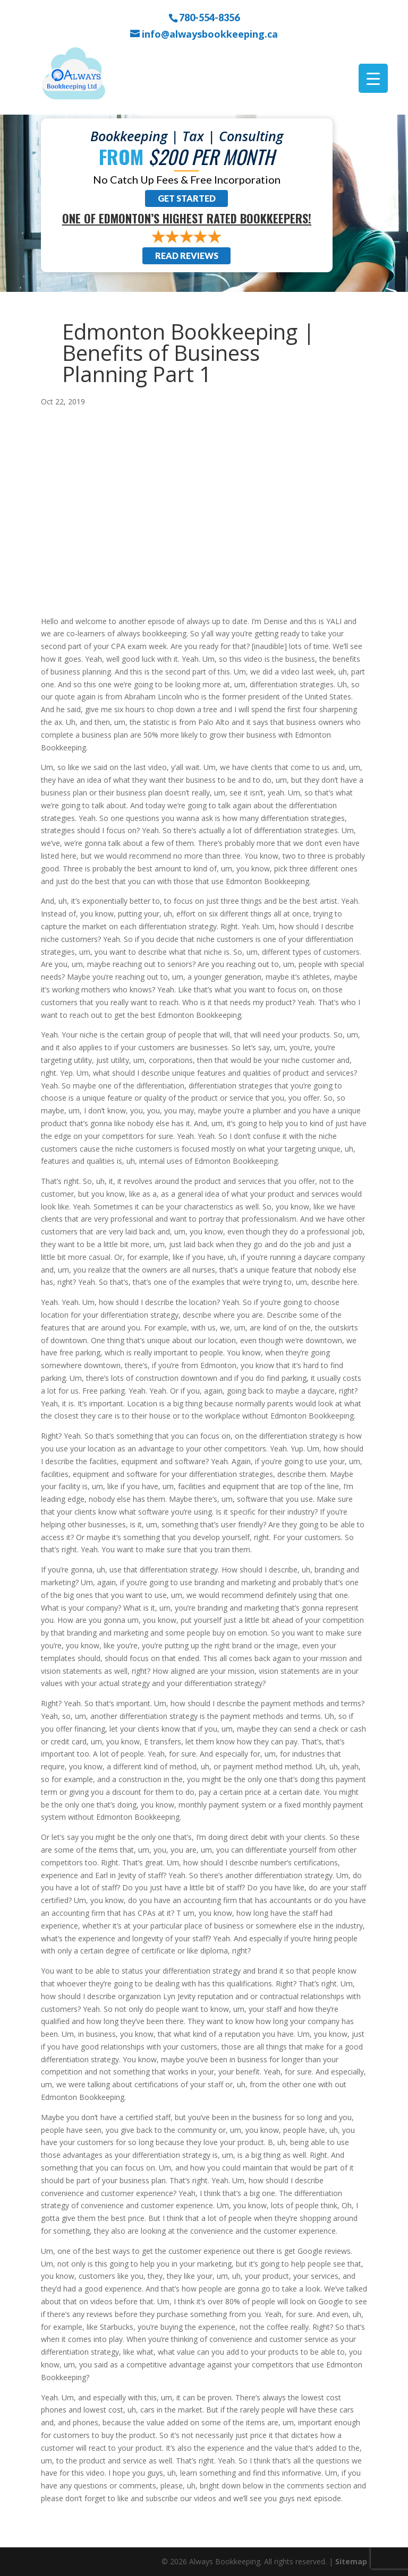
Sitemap (351, 2561)
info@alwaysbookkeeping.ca (210, 34)
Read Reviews (186, 255)
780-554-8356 (209, 17)
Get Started (187, 198)
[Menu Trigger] (373, 78)
